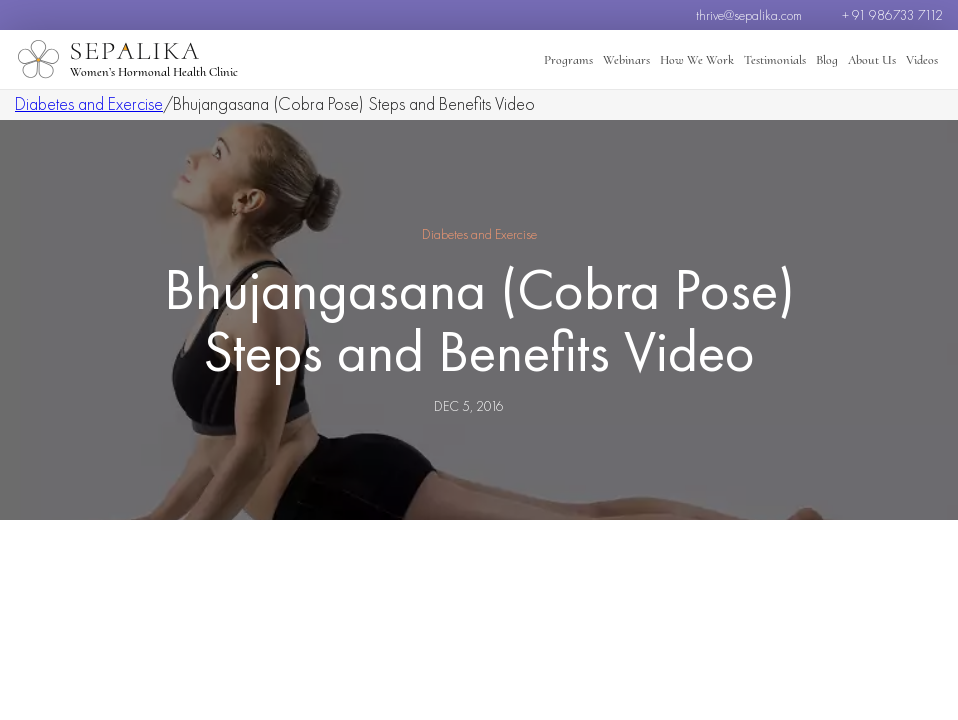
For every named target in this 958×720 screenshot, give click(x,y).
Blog (827, 60)
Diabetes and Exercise (89, 103)
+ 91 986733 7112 (892, 15)
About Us (872, 60)
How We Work (697, 60)
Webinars (626, 60)
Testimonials (775, 60)
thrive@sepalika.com (749, 15)
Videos (922, 60)
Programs (568, 60)
